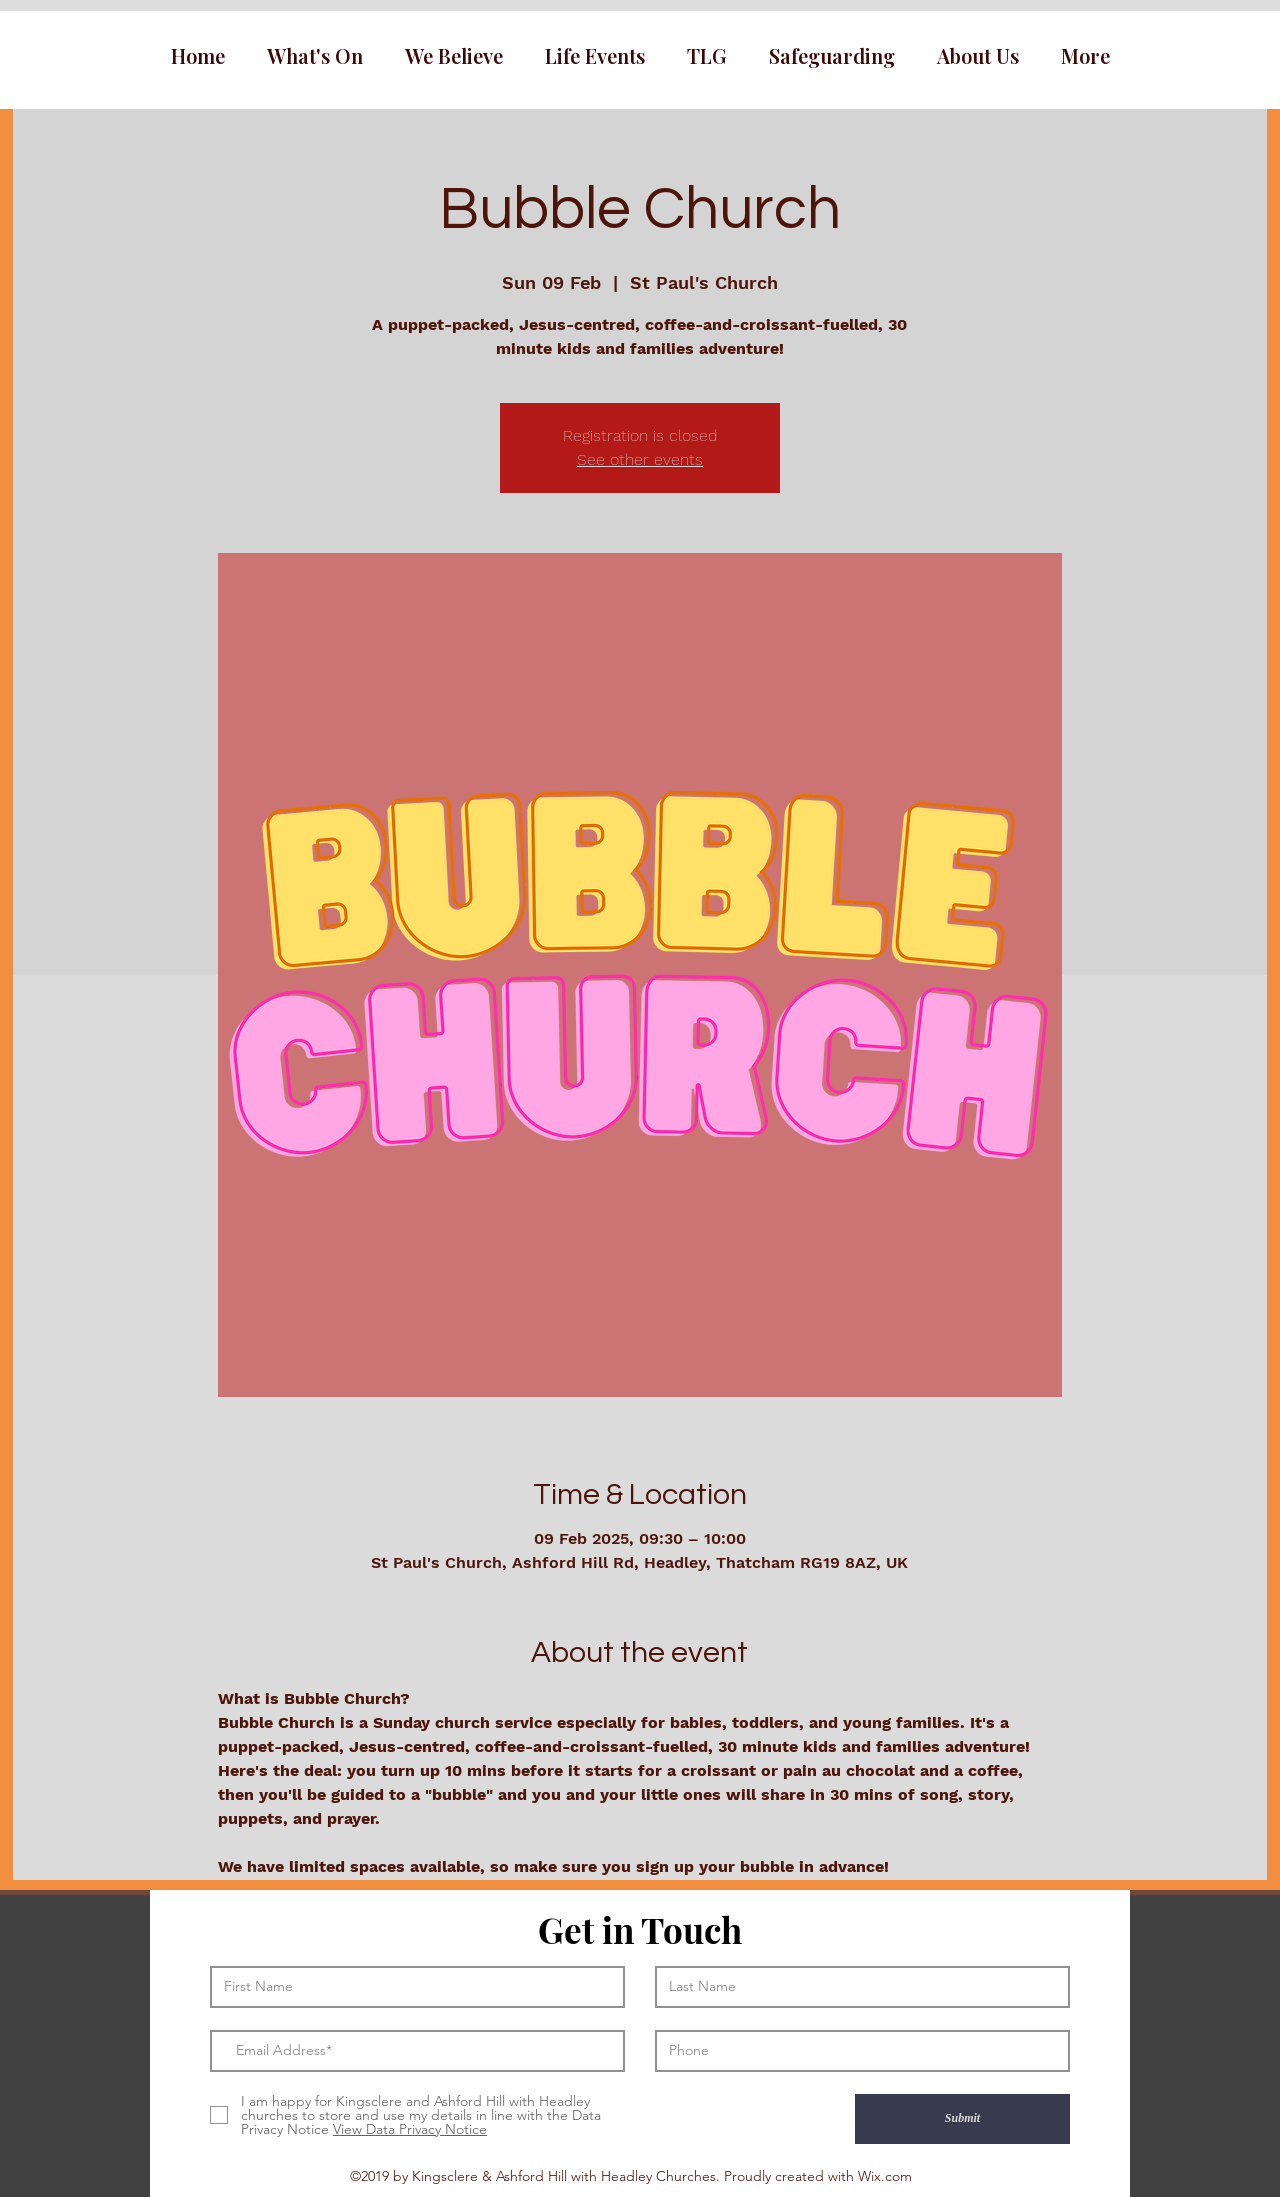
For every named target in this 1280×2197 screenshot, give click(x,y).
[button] (315, 55)
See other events (640, 459)
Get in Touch (640, 1929)
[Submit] (962, 2119)
